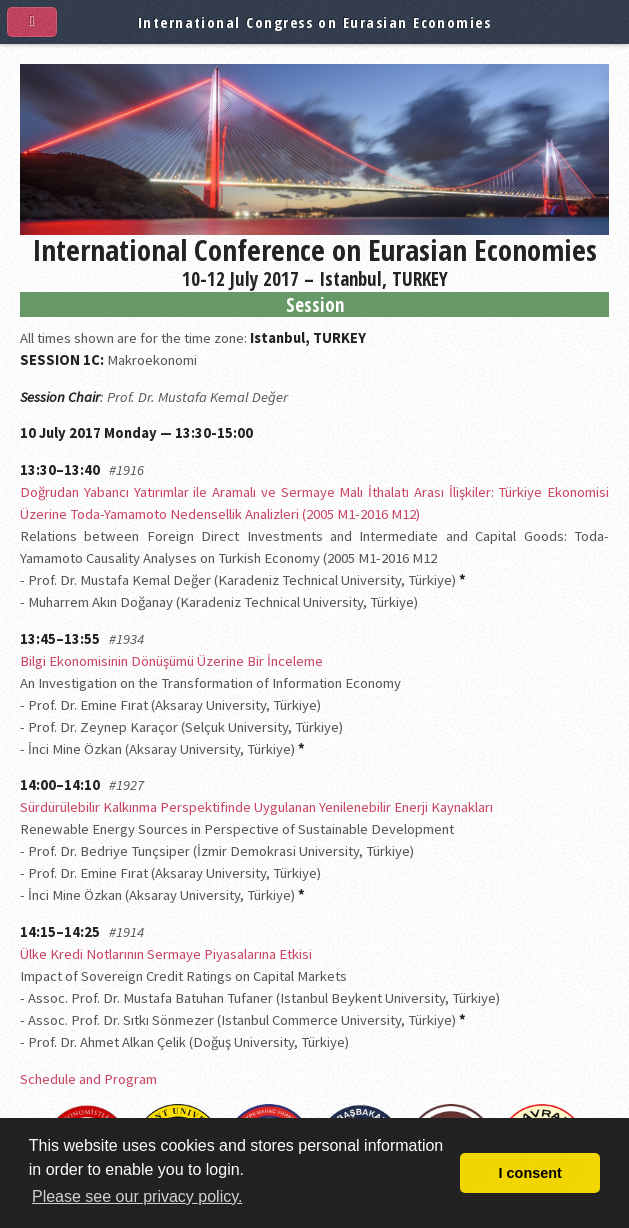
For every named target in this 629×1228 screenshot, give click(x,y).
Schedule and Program (88, 1079)
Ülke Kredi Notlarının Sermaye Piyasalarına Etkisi (166, 954)
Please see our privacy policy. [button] (137, 1196)
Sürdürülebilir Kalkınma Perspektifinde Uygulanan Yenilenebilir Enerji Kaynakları (256, 807)
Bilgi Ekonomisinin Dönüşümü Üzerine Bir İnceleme (171, 661)
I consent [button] (530, 1173)
